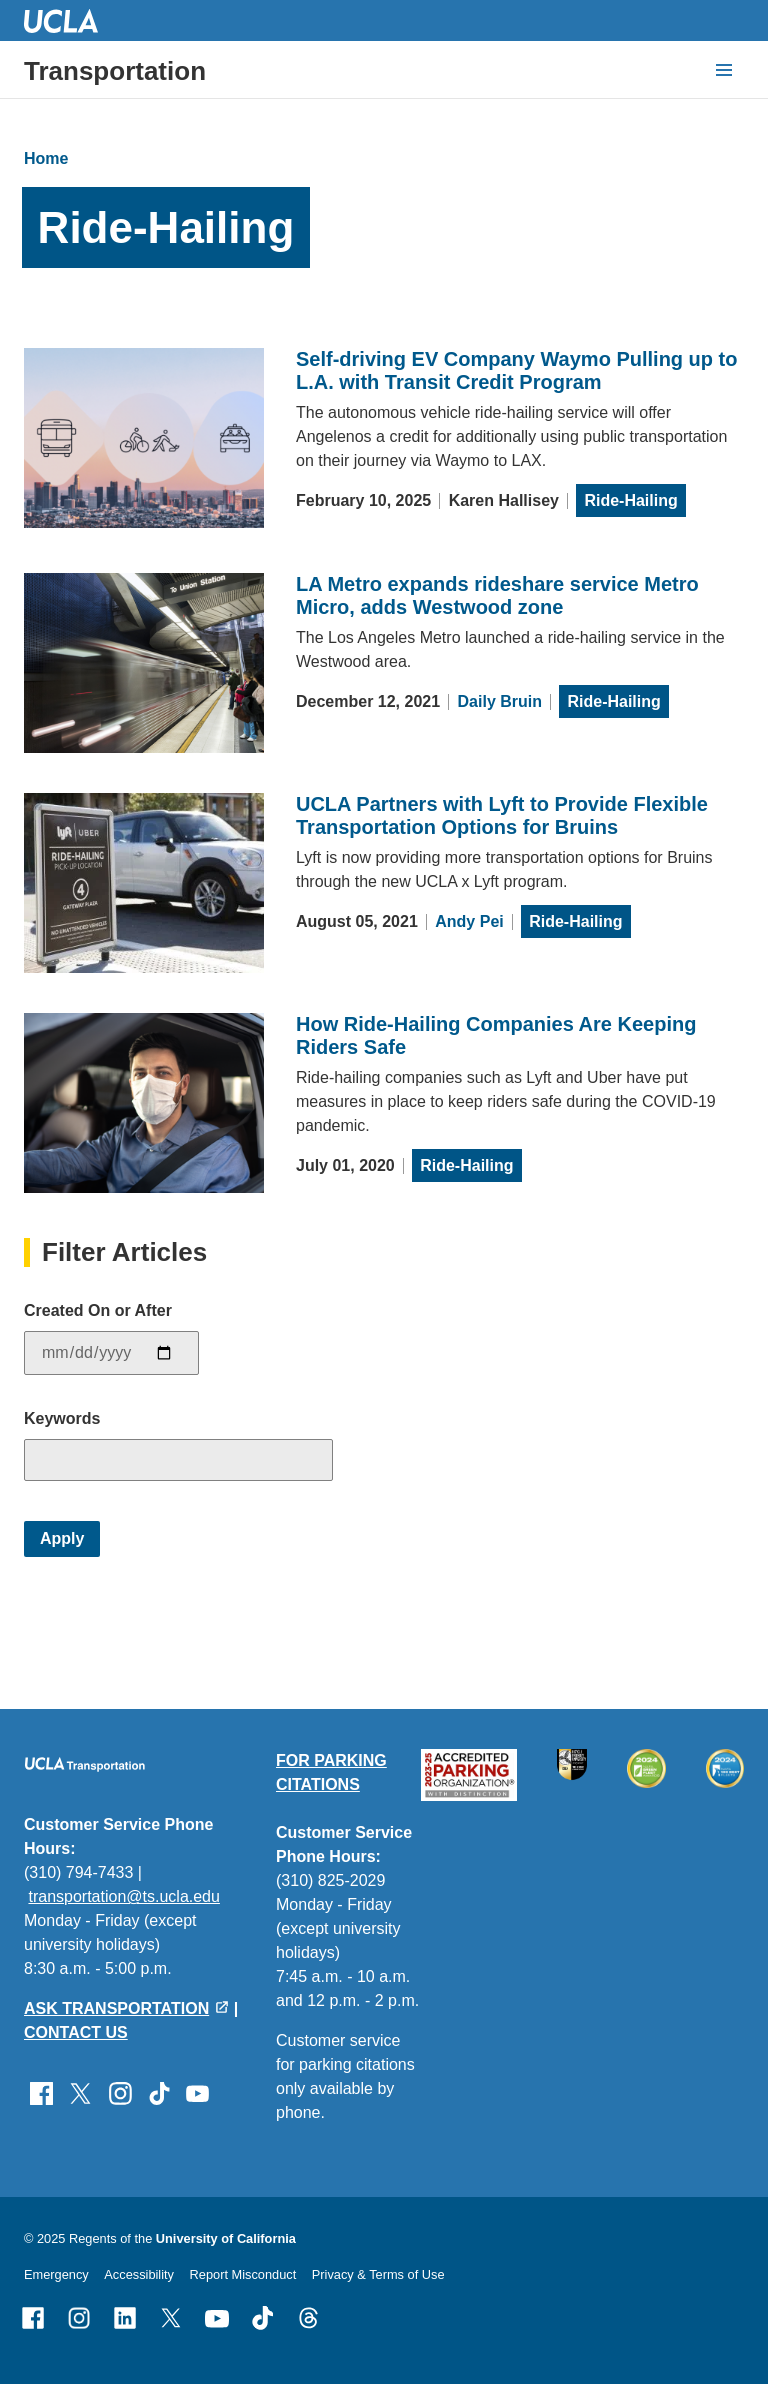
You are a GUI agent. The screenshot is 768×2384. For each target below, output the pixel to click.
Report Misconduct (243, 2274)
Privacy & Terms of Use (378, 2274)
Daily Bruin (500, 701)
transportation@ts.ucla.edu (123, 1896)
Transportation (115, 71)
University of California (226, 2238)
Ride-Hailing (630, 500)
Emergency (56, 2274)
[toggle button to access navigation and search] (724, 70)
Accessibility (139, 2274)
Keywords (62, 1418)
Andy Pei (469, 921)
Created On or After (98, 1310)
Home (46, 158)
